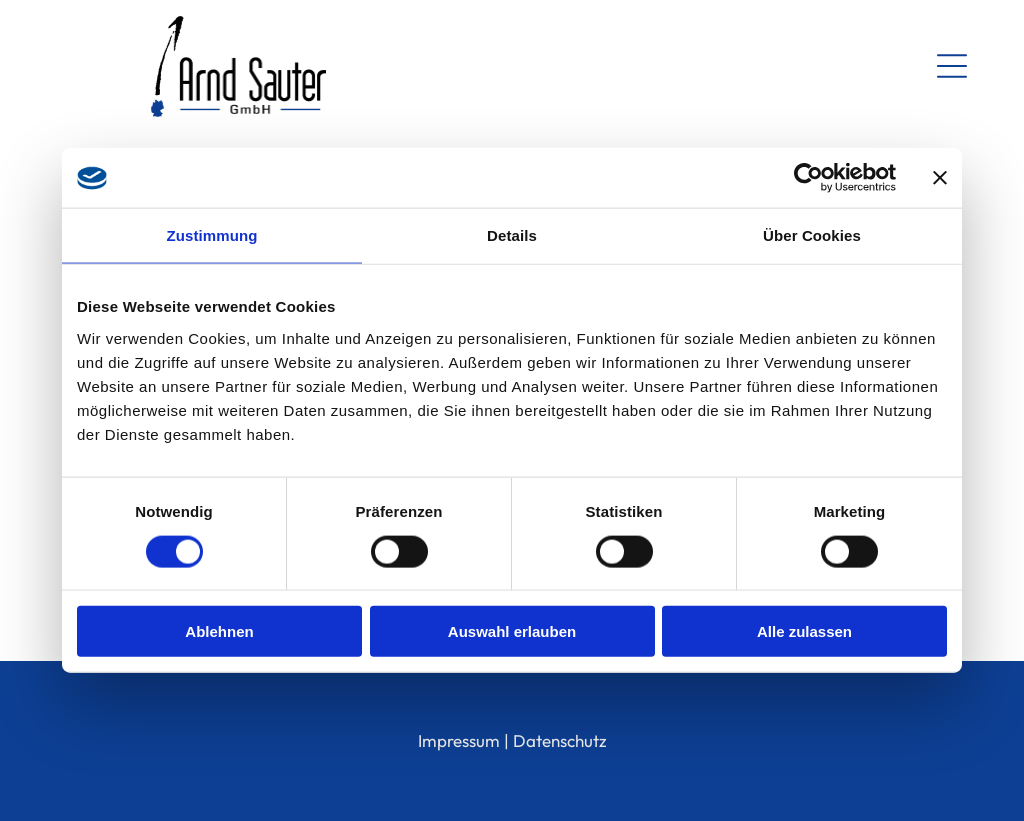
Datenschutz (560, 740)
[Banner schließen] (940, 178)
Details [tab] (512, 235)
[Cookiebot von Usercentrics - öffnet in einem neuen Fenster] (808, 178)
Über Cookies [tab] (812, 235)
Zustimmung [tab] (212, 235)
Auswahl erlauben (512, 631)
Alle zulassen (804, 631)
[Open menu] (952, 66)
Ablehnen (219, 631)
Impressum (459, 740)
